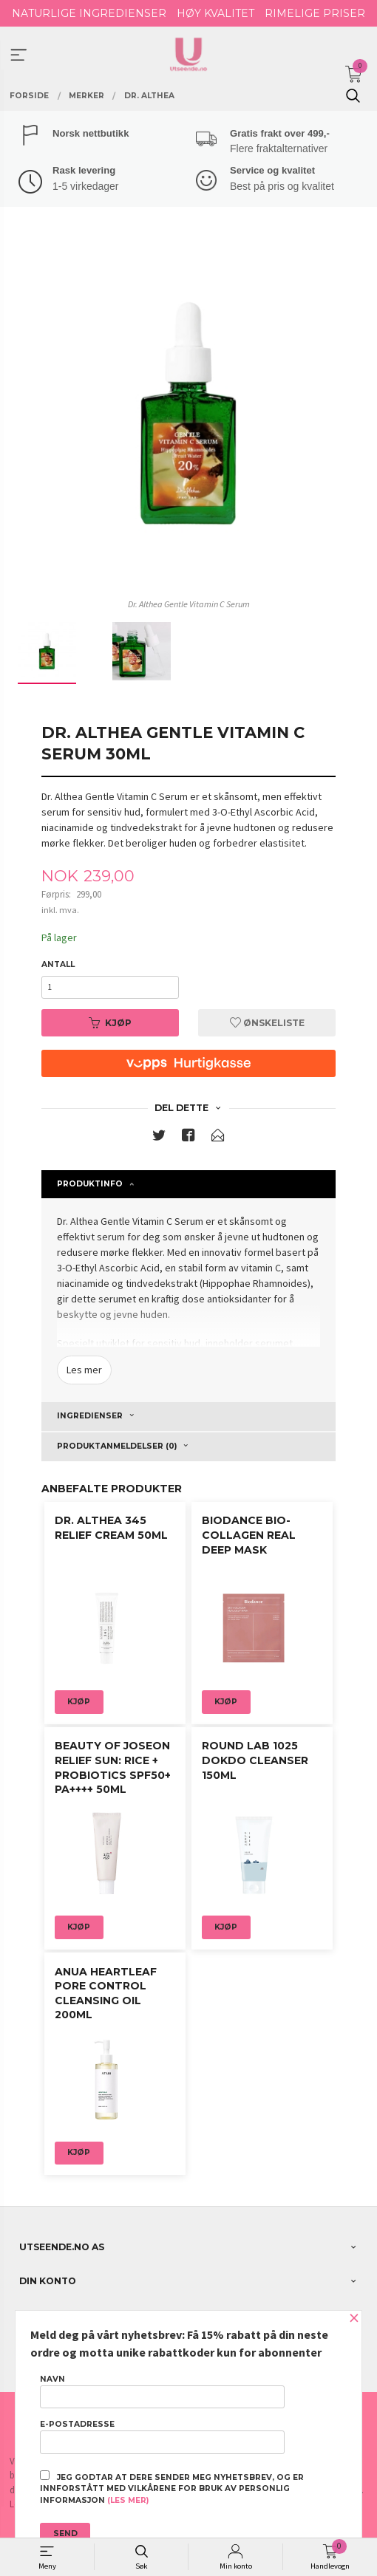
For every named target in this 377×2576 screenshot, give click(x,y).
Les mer (84, 1369)
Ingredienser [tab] (90, 1416)
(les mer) (128, 2500)
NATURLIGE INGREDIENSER (89, 13)
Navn (162, 2391)
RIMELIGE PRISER (315, 13)
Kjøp (110, 1022)
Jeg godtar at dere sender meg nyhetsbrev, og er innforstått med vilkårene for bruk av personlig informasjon (172, 2488)
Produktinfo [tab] (90, 1184)
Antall (58, 964)
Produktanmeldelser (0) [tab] (117, 1446)
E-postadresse (162, 2436)
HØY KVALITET (215, 13)
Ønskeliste (267, 1022)
